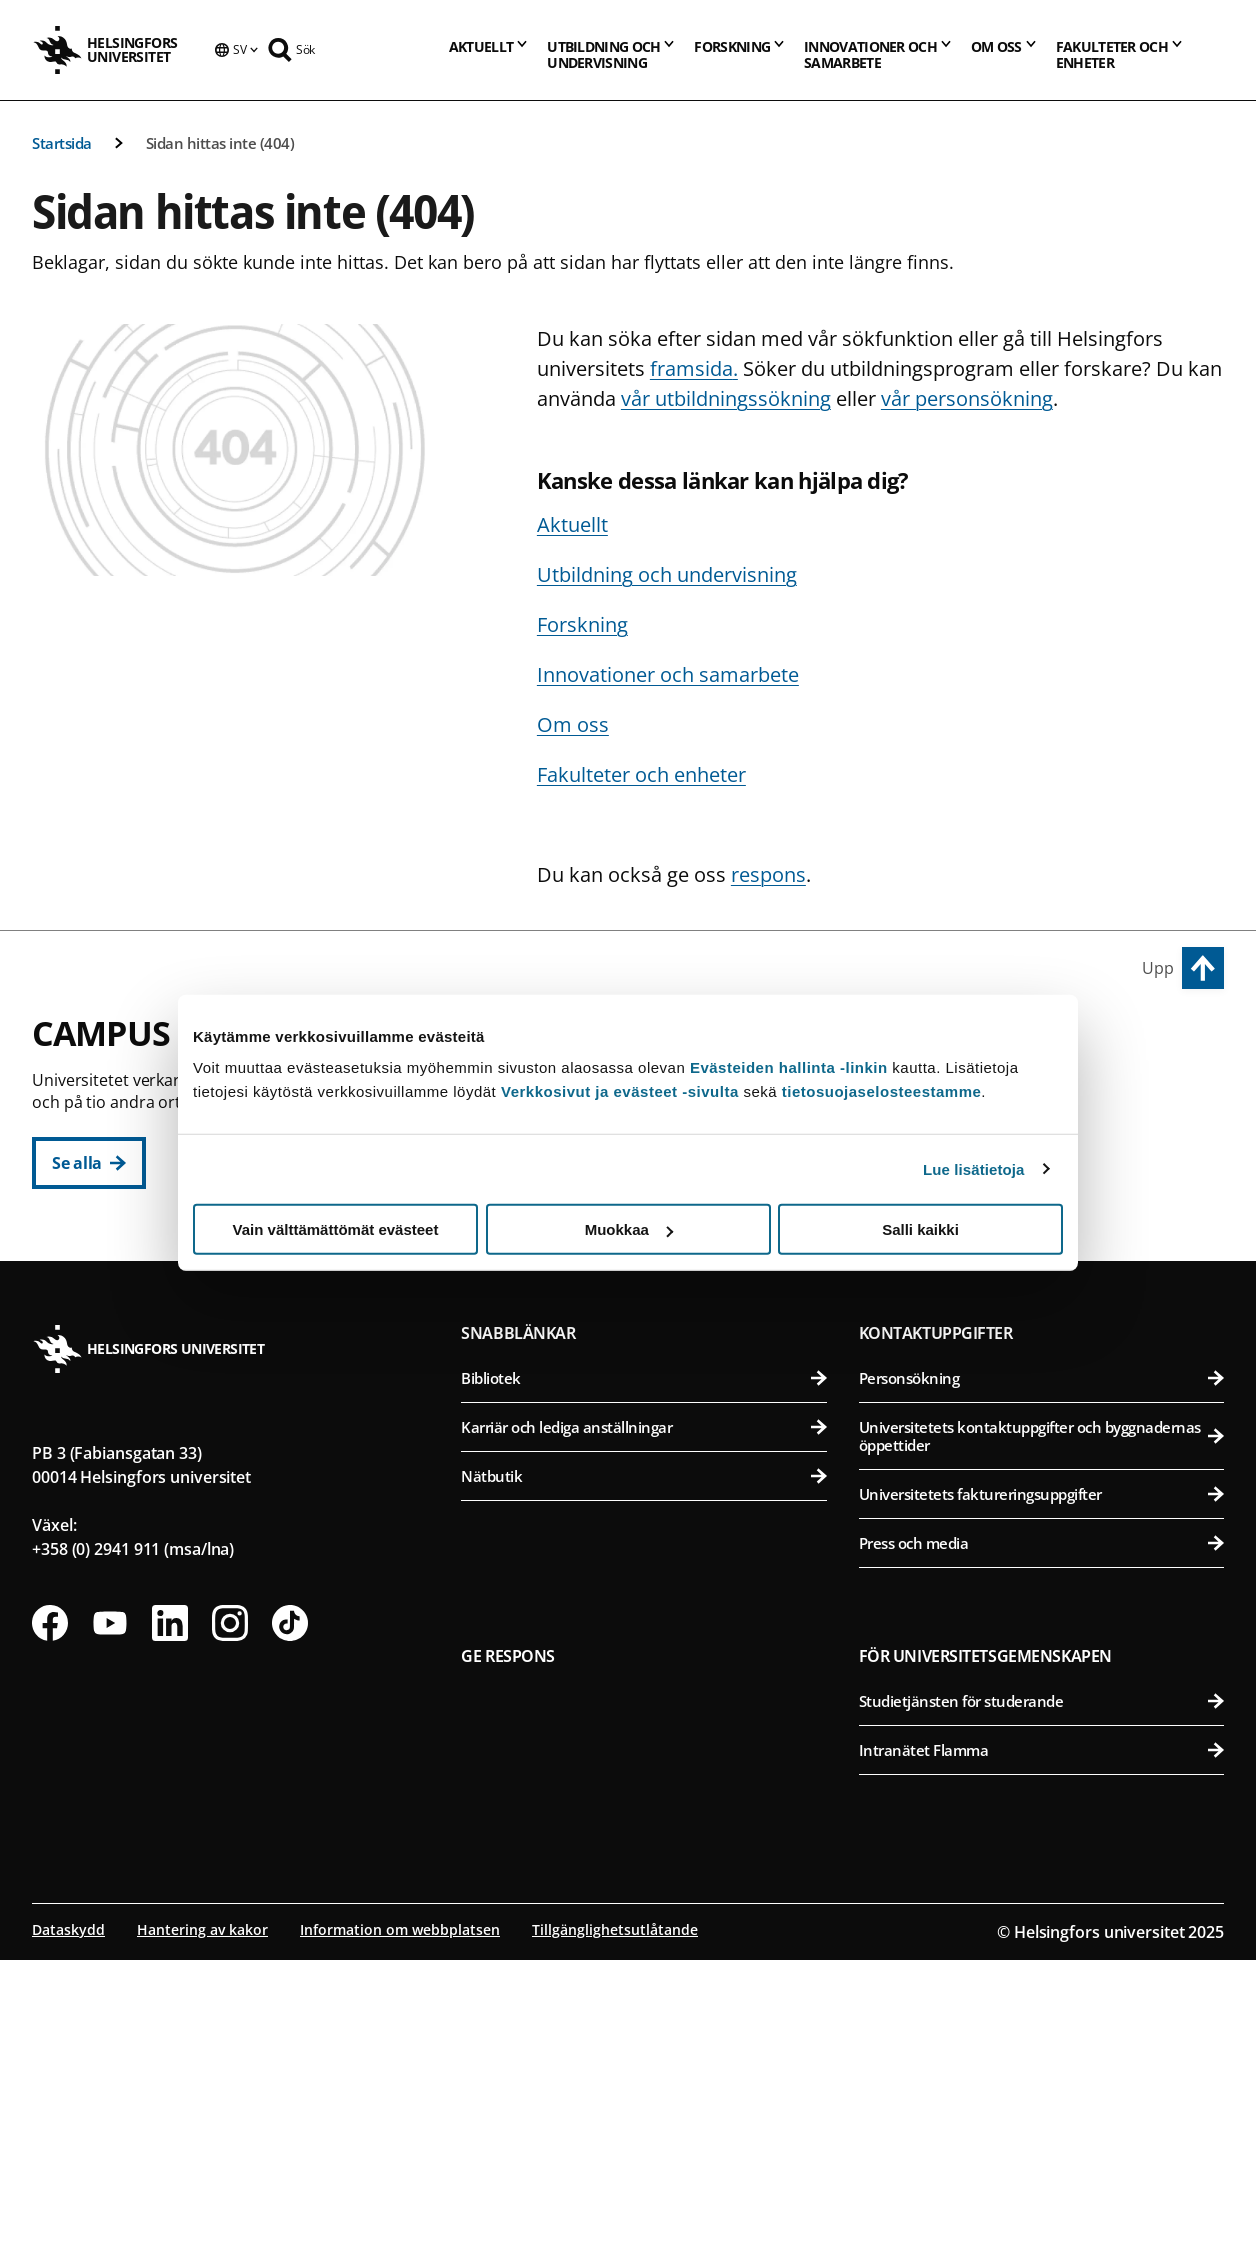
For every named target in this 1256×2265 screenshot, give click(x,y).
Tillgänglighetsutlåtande (615, 2234)
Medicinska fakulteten (1044, 1371)
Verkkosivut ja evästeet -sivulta (620, 1091)
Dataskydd (68, 2234)
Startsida (62, 143)
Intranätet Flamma (1041, 2055)
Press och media (1041, 1848)
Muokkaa (629, 1229)
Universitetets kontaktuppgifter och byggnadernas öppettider (1041, 1741)
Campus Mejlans (933, 1326)
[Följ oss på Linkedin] (170, 1928)
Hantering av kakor (202, 2234)
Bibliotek (643, 1683)
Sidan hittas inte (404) (220, 143)
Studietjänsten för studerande (1041, 2006)
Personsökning (1041, 1683)
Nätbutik (643, 1781)
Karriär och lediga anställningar (643, 1732)
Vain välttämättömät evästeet (336, 1229)
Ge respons (508, 1961)
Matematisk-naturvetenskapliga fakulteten (654, 1469)
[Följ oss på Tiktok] (290, 1928)
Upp (1158, 968)
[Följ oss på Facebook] (50, 1928)
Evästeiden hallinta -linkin (789, 1067)
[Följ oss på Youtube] (110, 1928)
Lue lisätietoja (974, 1168)
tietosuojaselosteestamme (882, 1091)
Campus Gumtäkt (546, 1424)
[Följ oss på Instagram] (230, 1928)
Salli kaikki (920, 1229)
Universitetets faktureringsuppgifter (1041, 1799)
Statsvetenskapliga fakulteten (654, 1286)
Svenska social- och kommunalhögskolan (654, 1335)
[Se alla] (89, 1163)
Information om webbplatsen (400, 2234)
